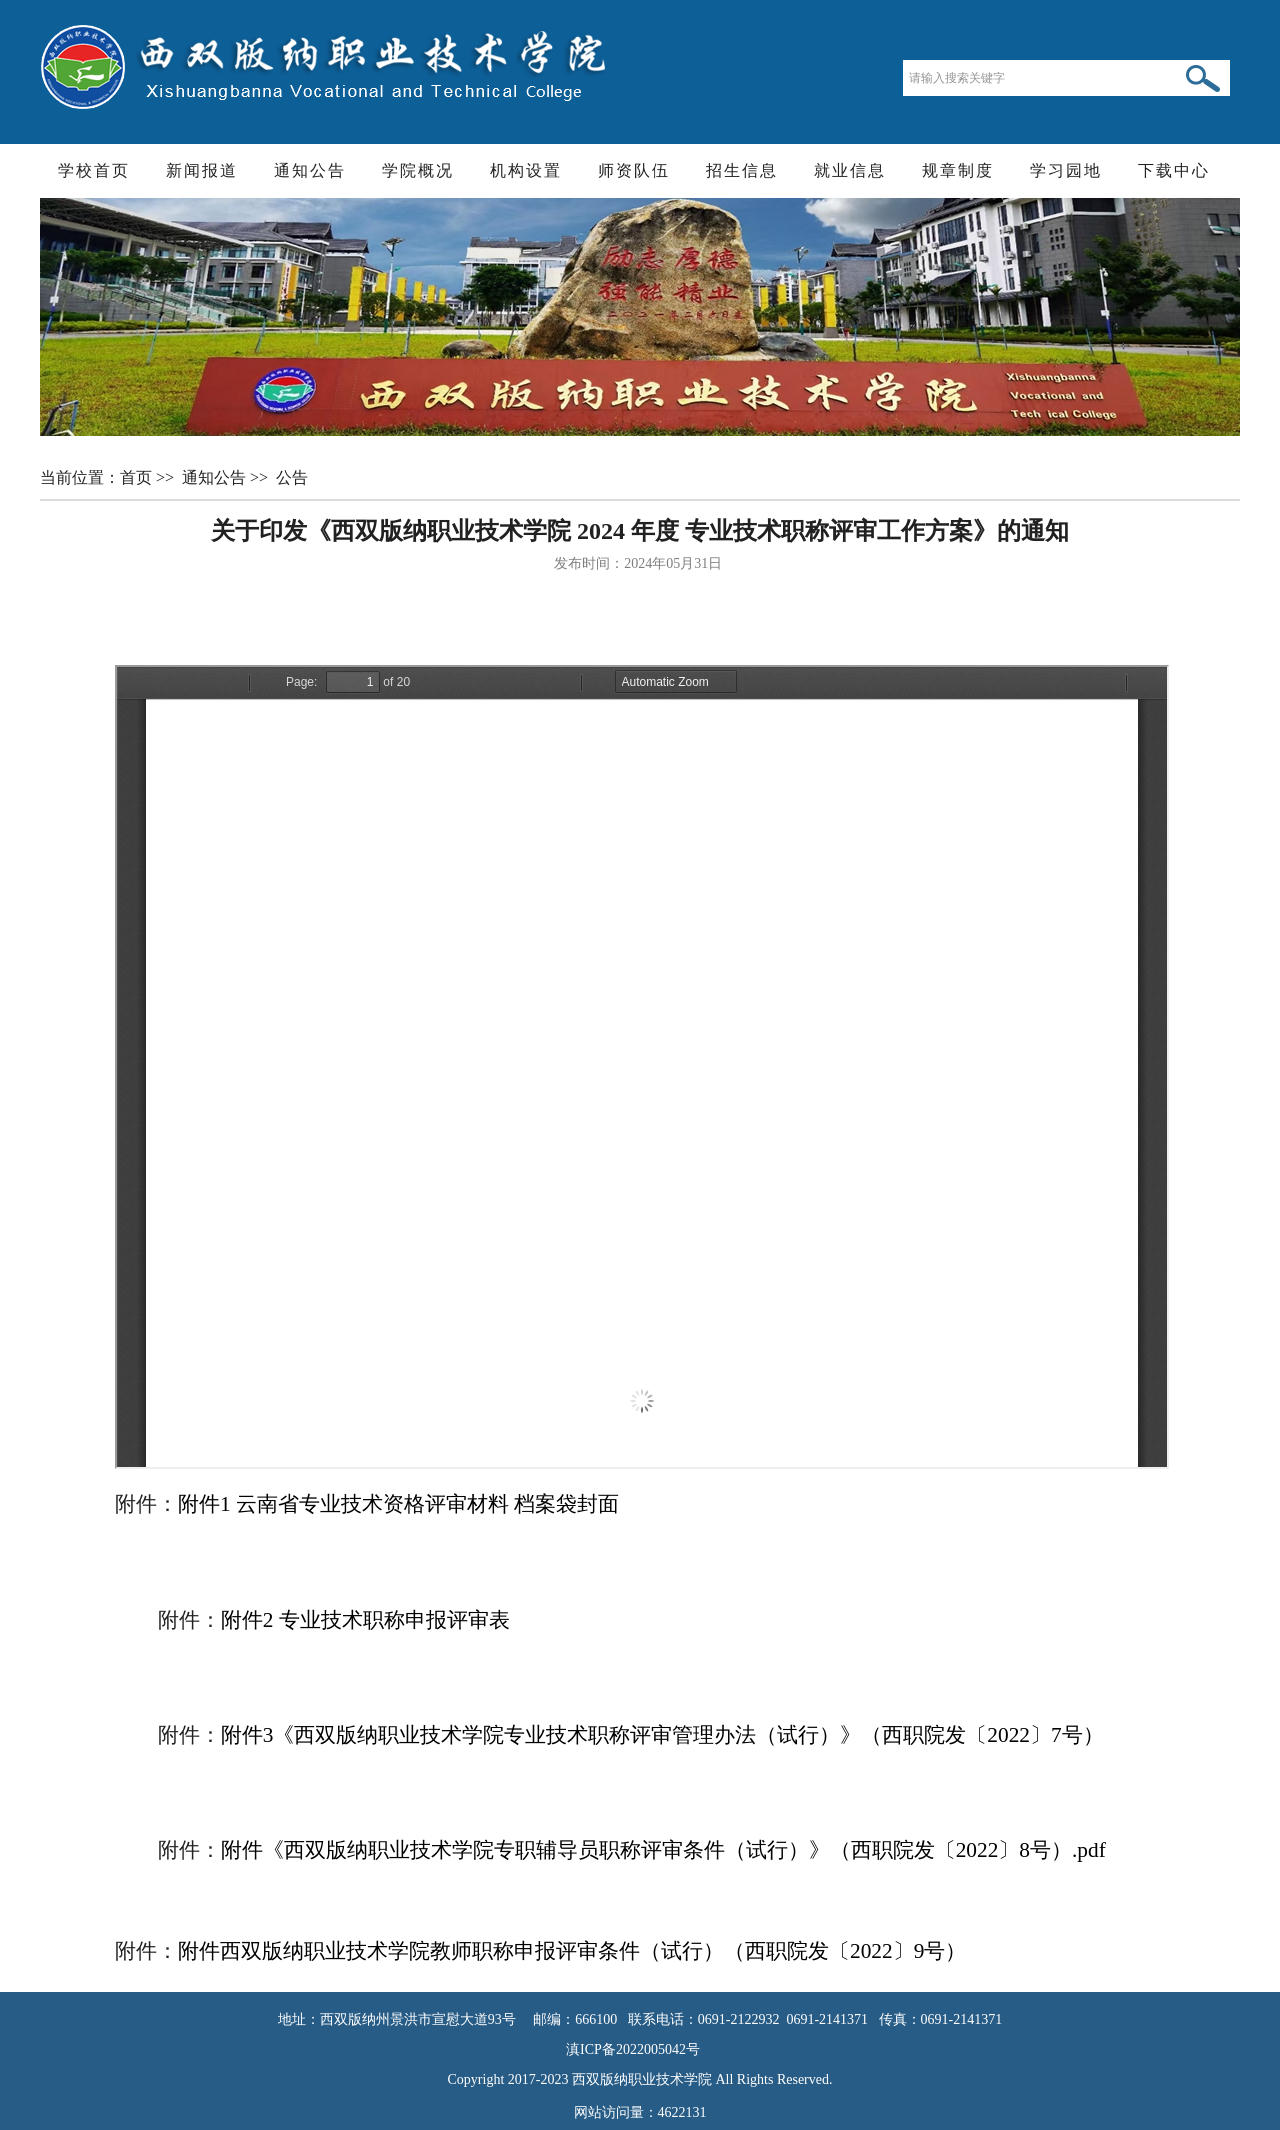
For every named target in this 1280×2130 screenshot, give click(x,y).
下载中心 (1174, 170)
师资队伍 (634, 170)
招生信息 (742, 170)
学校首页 (94, 170)
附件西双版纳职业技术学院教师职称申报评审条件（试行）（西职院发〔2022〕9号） (572, 1951)
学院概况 (418, 170)
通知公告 (310, 170)
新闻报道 (202, 170)
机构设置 (526, 170)
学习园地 (1066, 170)
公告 (294, 477)
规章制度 (958, 170)
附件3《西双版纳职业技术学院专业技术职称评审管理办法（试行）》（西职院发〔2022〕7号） (662, 1735)
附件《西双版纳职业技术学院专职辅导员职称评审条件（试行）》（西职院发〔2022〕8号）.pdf (663, 1850)
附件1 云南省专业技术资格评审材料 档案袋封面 (398, 1504)
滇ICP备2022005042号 (640, 2049)
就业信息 (850, 170)
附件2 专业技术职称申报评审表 (365, 1620)
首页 (138, 477)
